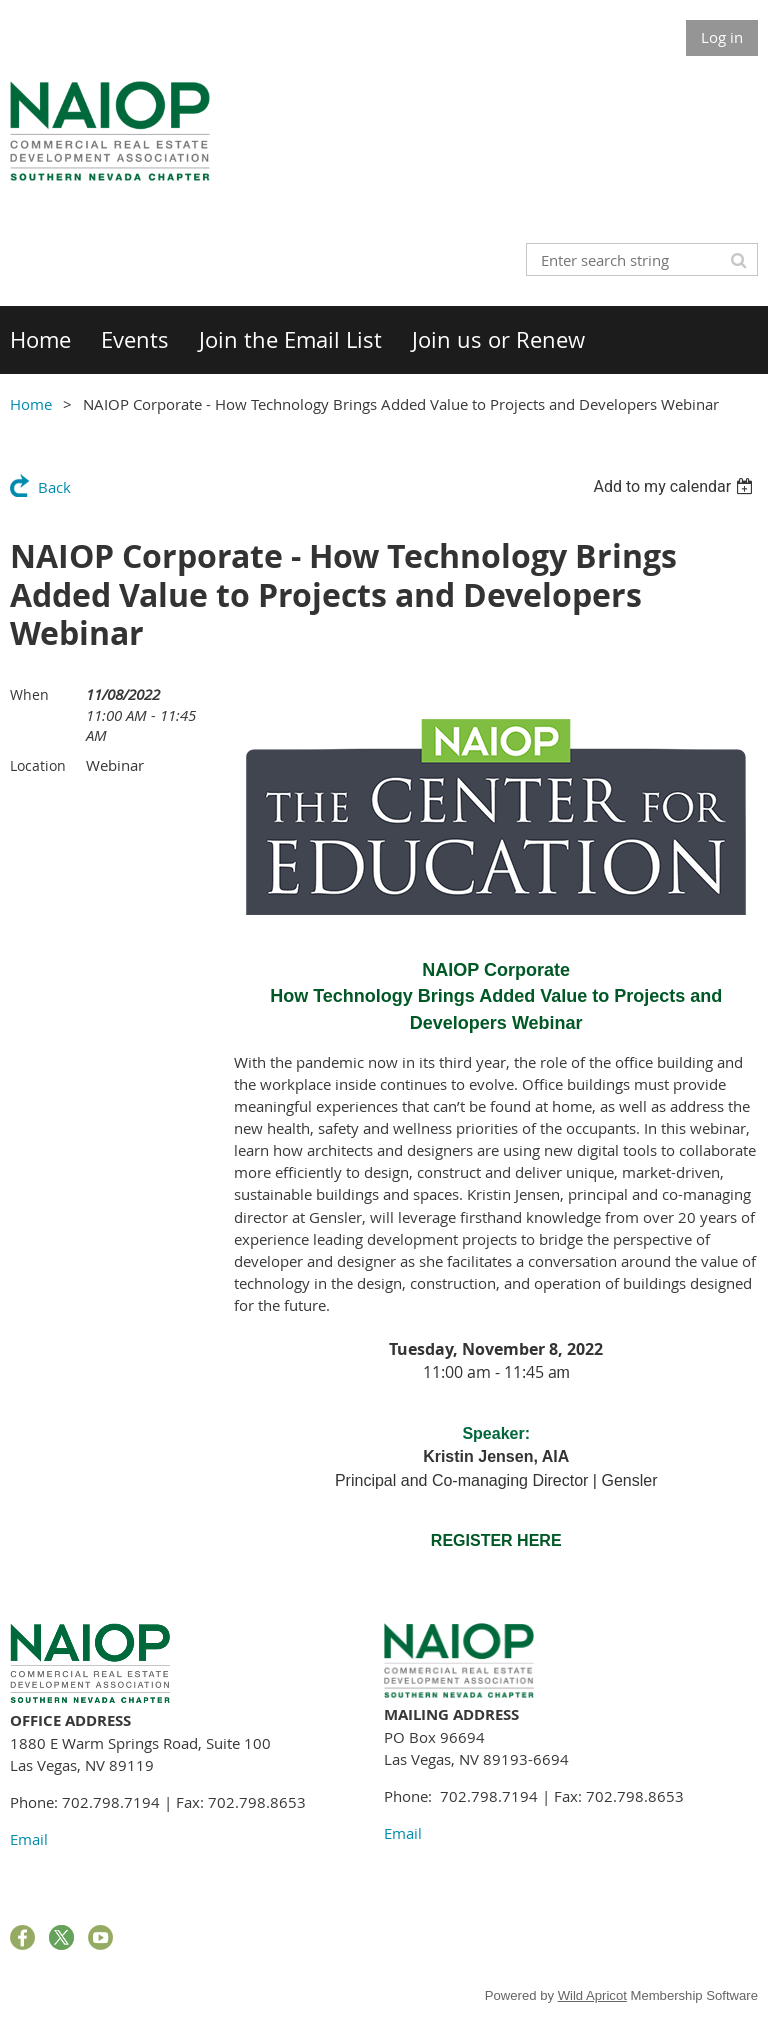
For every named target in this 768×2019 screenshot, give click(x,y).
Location (38, 765)
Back (54, 487)
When (29, 694)
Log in (722, 37)
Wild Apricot (592, 1995)
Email (29, 1839)
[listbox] (675, 486)
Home (31, 404)
